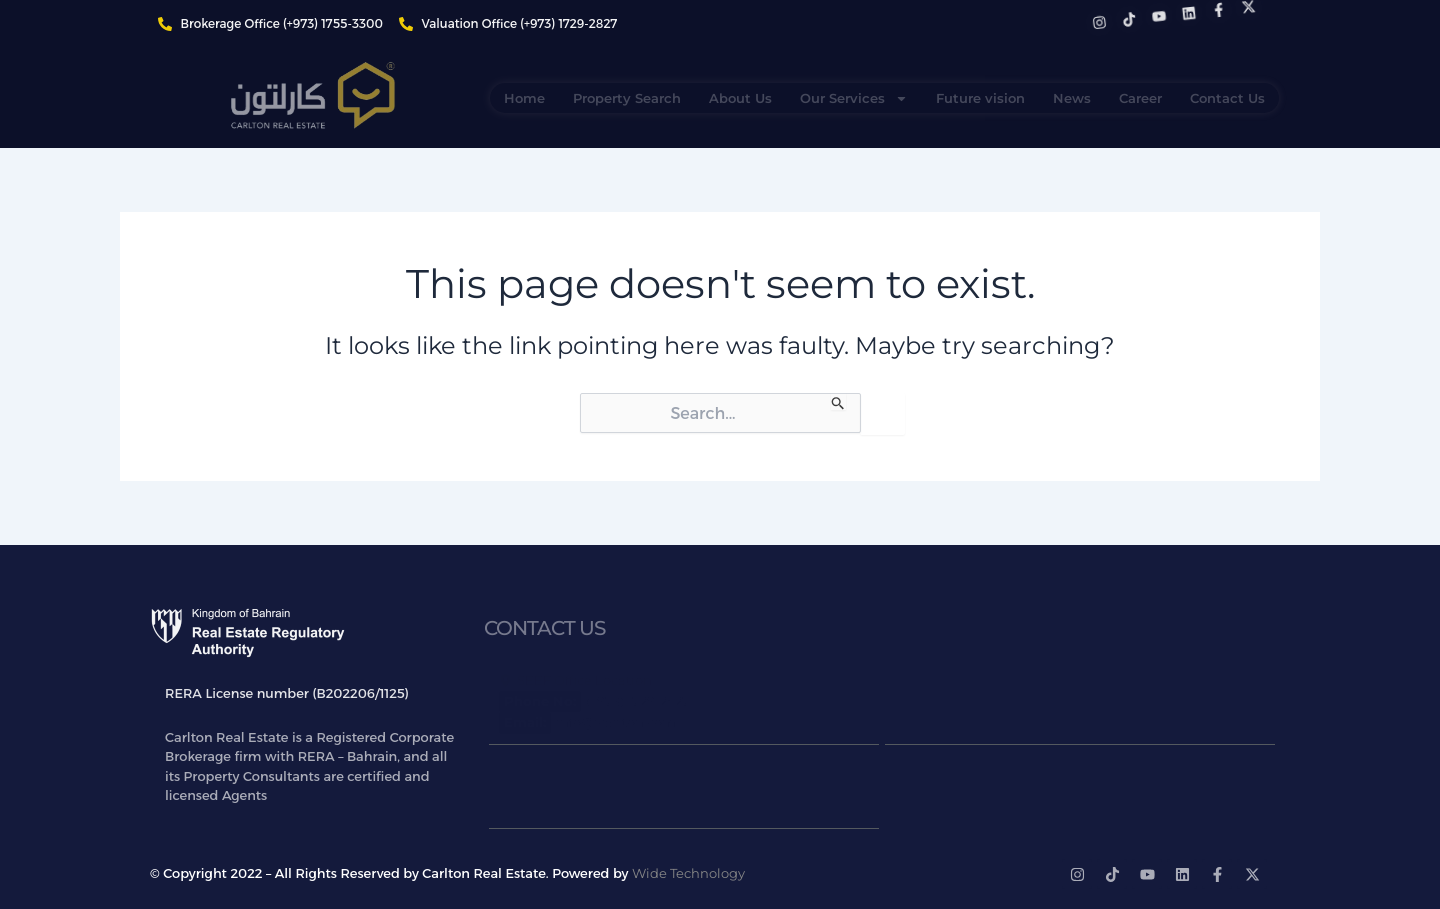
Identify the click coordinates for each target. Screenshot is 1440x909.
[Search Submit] (838, 401)
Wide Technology (688, 873)
